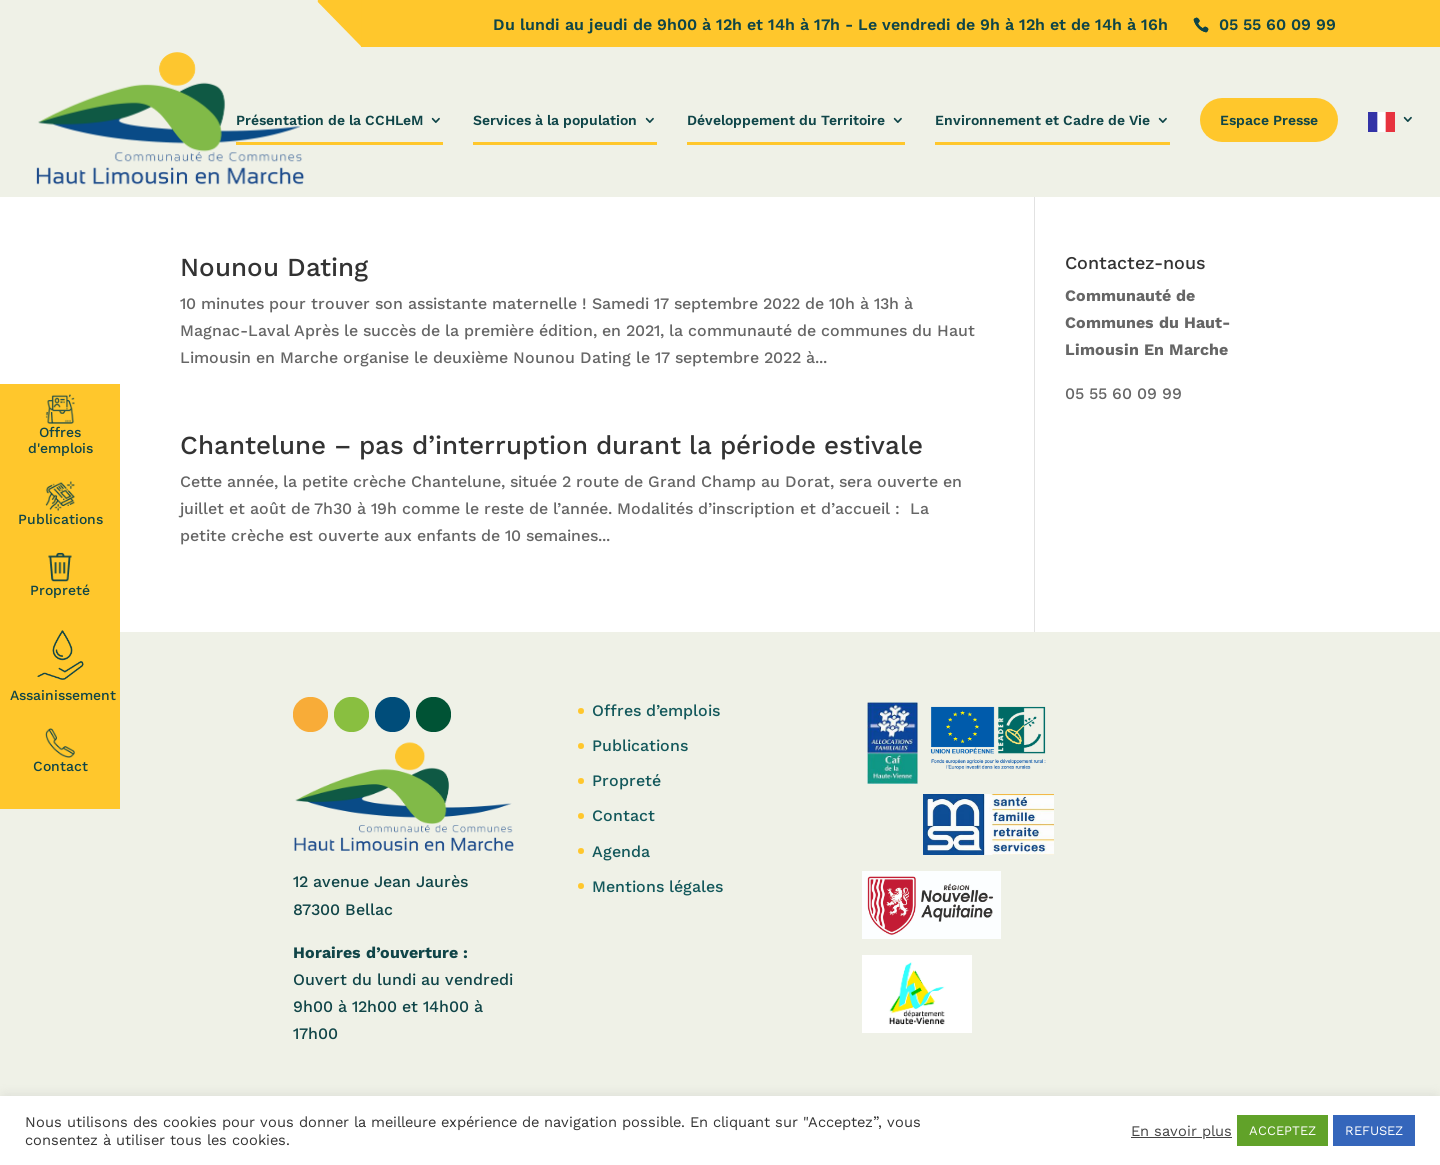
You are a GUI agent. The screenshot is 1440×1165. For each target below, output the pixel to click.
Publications (60, 504)
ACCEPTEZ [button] (1282, 1130)
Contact (60, 751)
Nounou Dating (274, 267)
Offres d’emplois (656, 710)
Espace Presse (1269, 120)
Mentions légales (657, 886)
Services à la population (555, 120)
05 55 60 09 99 (1123, 393)
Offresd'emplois (60, 425)
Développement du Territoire (786, 120)
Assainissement (63, 663)
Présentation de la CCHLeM (329, 120)
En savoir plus (1181, 1131)
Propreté (60, 575)
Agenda (621, 851)
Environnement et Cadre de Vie (1042, 120)
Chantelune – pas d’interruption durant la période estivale (551, 445)
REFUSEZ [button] (1374, 1130)
